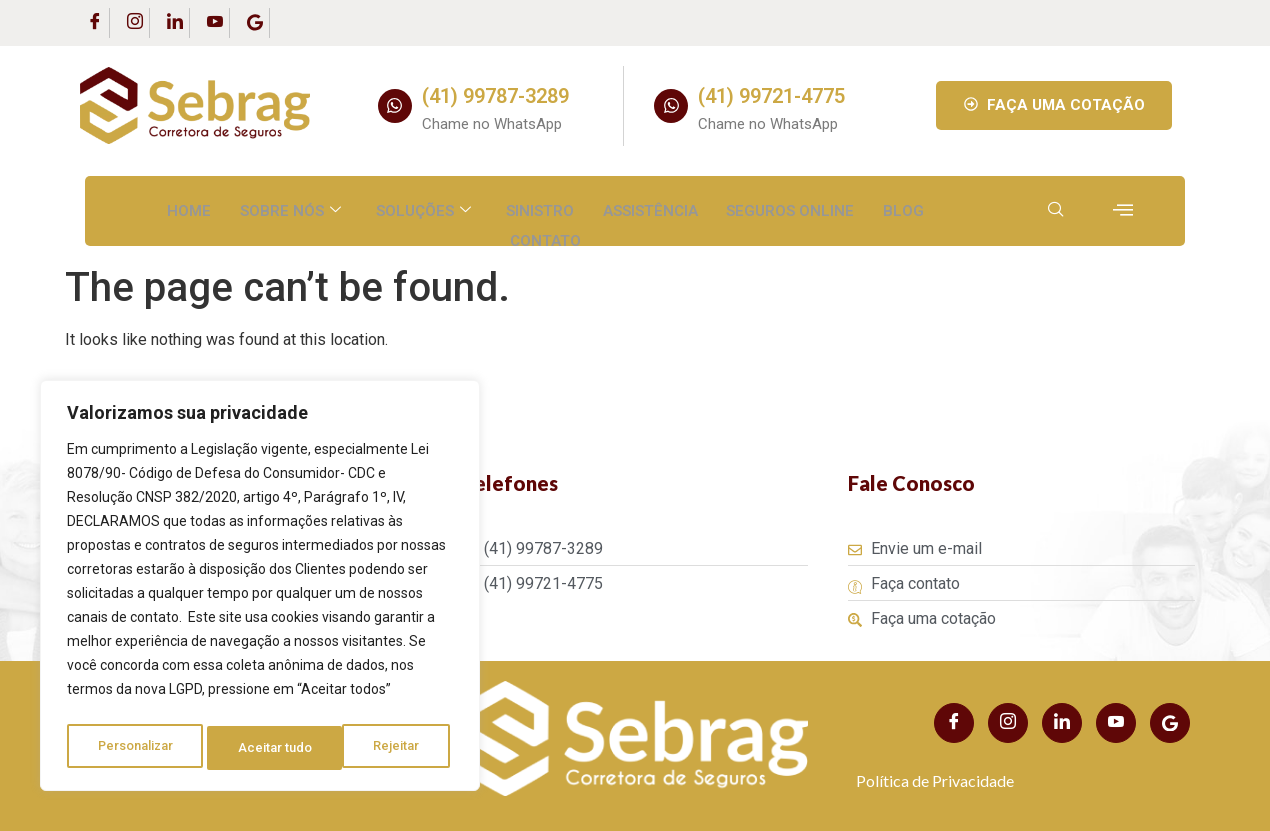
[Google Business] (255, 23)
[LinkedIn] (175, 23)
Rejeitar (263, 748)
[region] (260, 590)
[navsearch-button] (1056, 211)
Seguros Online (789, 207)
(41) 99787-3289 (495, 96)
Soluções (424, 207)
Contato (545, 229)
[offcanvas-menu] (1123, 210)
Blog (901, 207)
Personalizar (136, 748)
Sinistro (540, 207)
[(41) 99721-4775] (671, 106)
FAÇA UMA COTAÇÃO (1054, 105)
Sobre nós (292, 207)
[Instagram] (135, 23)
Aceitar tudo (388, 748)
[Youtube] (215, 23)
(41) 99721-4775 (771, 96)
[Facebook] (95, 23)
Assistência (649, 207)
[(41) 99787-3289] (395, 106)
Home (192, 207)
